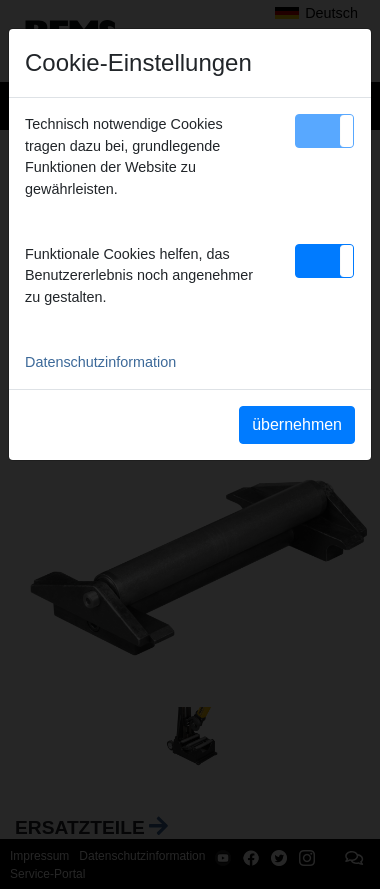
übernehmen (297, 424)
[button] (324, 131)
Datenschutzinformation (100, 362)
